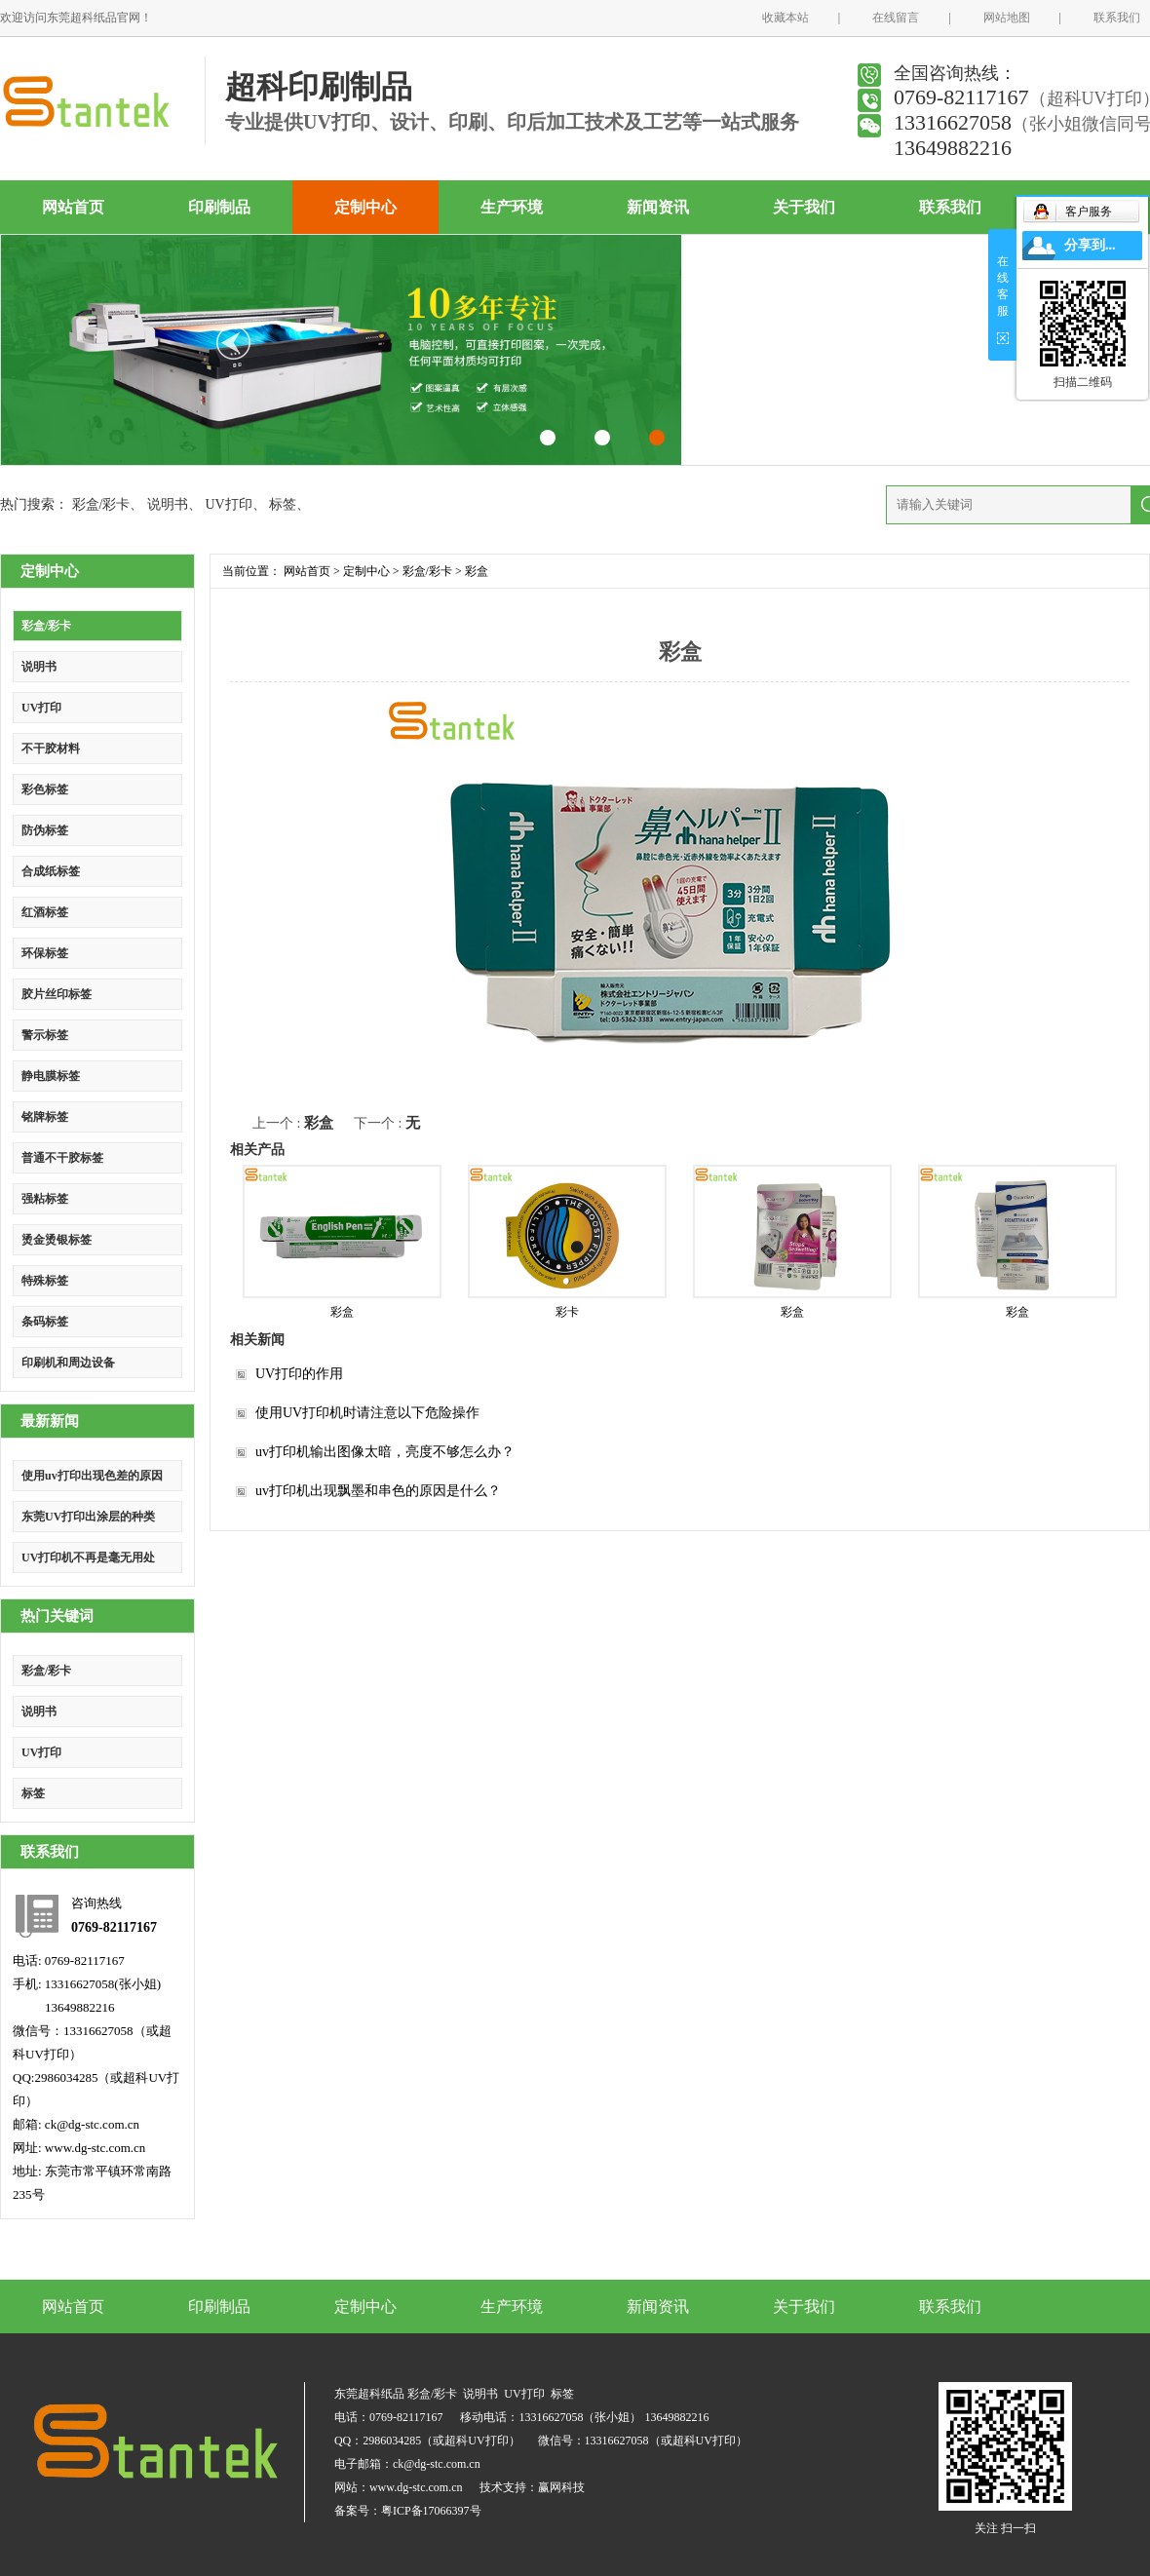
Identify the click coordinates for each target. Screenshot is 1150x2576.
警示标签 (44, 1035)
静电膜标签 (50, 1076)
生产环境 (511, 207)
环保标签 (44, 953)
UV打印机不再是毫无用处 (88, 1557)
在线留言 (895, 17)
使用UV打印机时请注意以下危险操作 (367, 1412)
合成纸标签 (50, 871)
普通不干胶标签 (62, 1158)
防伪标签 (44, 830)
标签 (282, 504)
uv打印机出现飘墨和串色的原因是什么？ (378, 1490)
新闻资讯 (658, 207)
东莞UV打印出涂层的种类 (88, 1516)
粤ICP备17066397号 (431, 2511)
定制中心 (365, 207)
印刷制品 (219, 207)
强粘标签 (44, 1199)
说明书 (167, 504)
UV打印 (228, 504)
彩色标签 (44, 789)
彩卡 (567, 1312)
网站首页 (73, 207)
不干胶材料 (50, 748)
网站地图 (1006, 17)
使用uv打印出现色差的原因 (92, 1475)
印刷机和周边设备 (68, 1362)
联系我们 (1116, 17)
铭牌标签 (44, 1117)
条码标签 (44, 1321)
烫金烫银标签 (56, 1240)
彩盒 (476, 571)
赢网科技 (561, 2487)
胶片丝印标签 (56, 994)
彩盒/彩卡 (101, 504)
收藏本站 (785, 17)
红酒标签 (44, 912)
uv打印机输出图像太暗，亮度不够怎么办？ (385, 1451)
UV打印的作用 (299, 1373)
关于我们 (804, 207)
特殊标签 (44, 1281)
